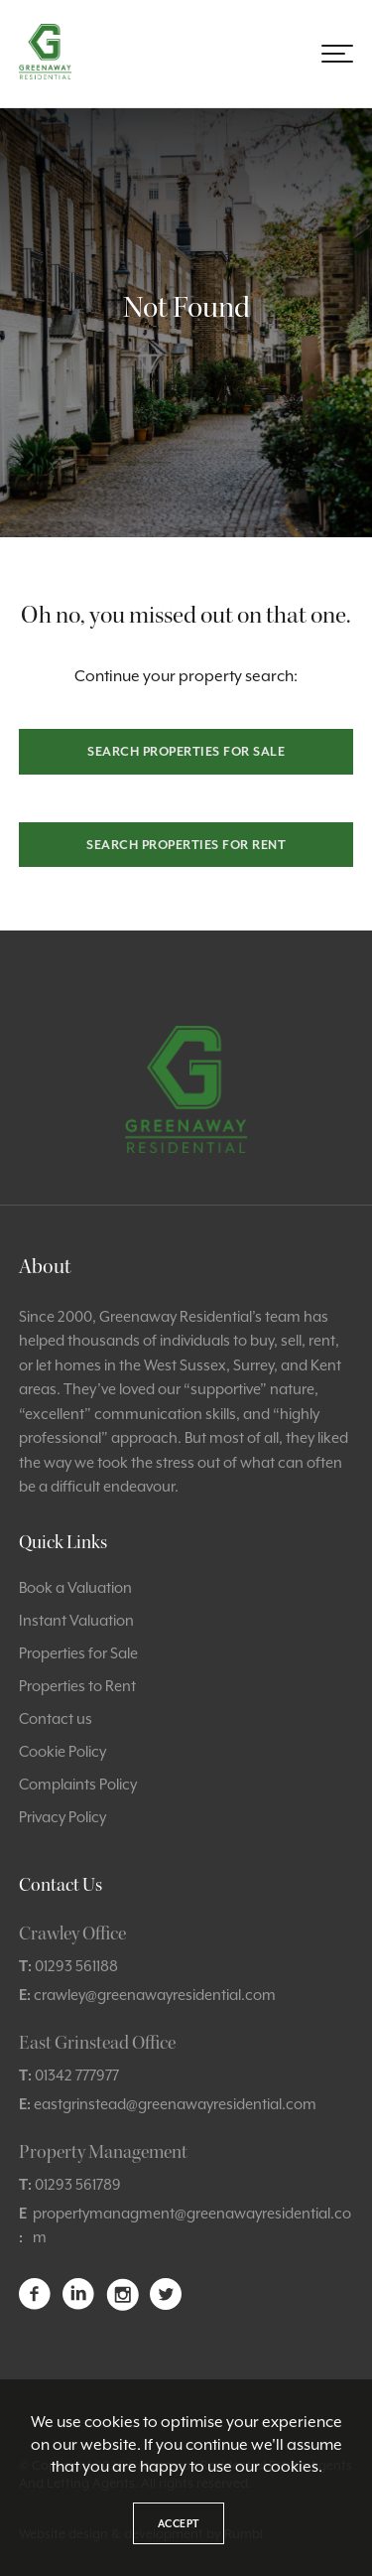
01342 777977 (77, 2075)
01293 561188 (76, 1965)
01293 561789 (78, 2184)
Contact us (55, 1718)
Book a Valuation (75, 1587)
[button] (337, 54)
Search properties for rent (186, 844)
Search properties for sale (186, 751)
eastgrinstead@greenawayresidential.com (175, 2103)
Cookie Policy (62, 1751)
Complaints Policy (78, 1784)
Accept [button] (178, 2523)
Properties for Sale (78, 1653)
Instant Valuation (76, 1620)
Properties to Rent (77, 1685)
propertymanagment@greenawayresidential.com (192, 2225)
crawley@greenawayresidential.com (155, 1994)
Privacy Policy (62, 1816)
